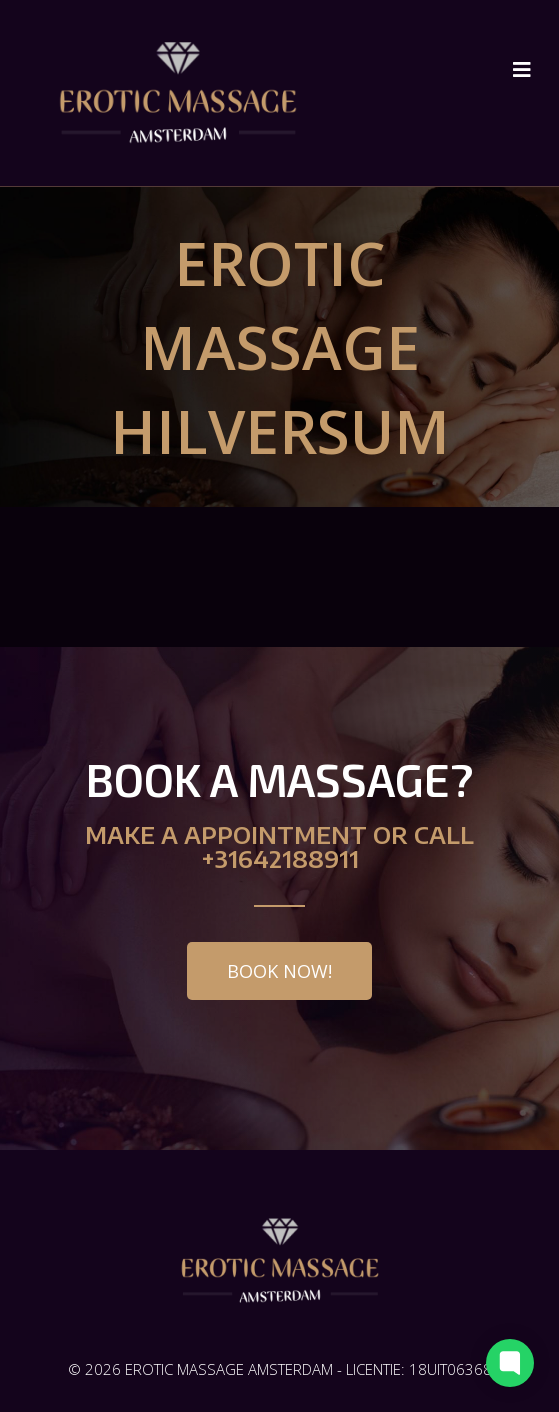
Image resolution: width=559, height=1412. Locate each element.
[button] (279, 971)
